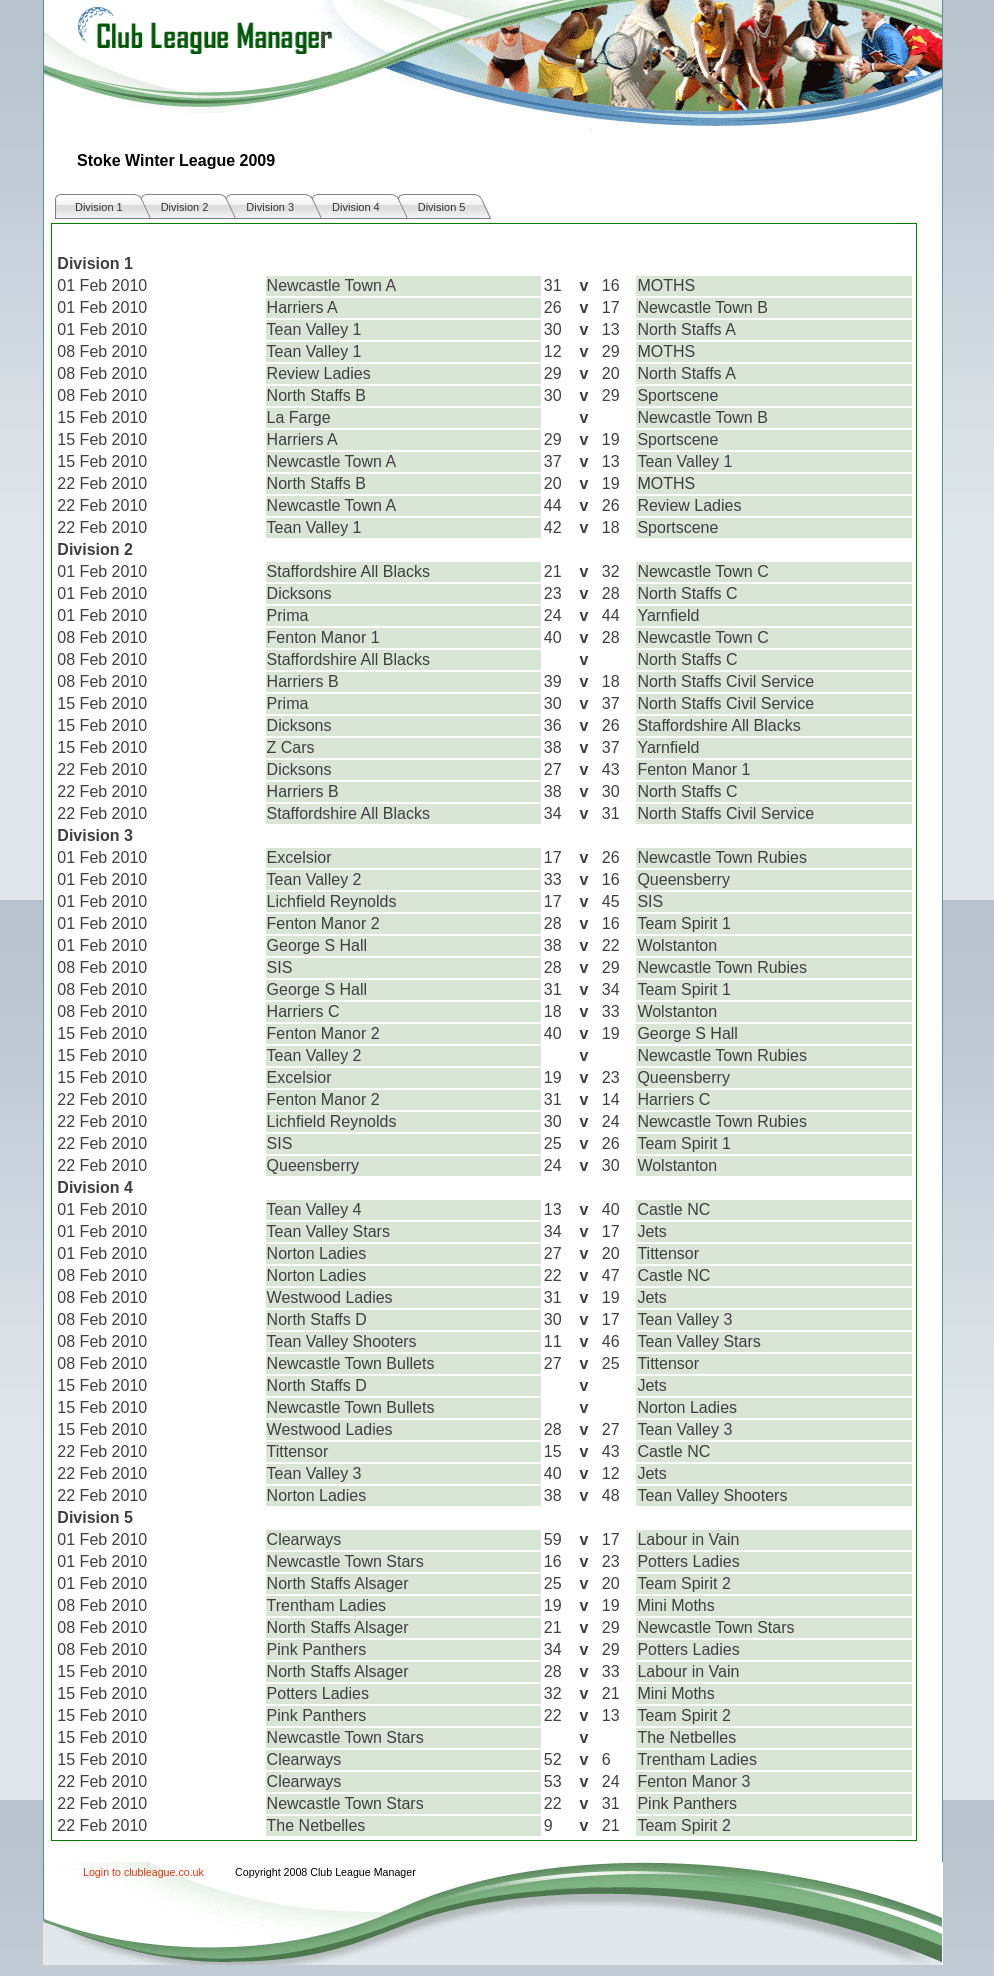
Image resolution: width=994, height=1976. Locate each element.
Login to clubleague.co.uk (143, 1872)
